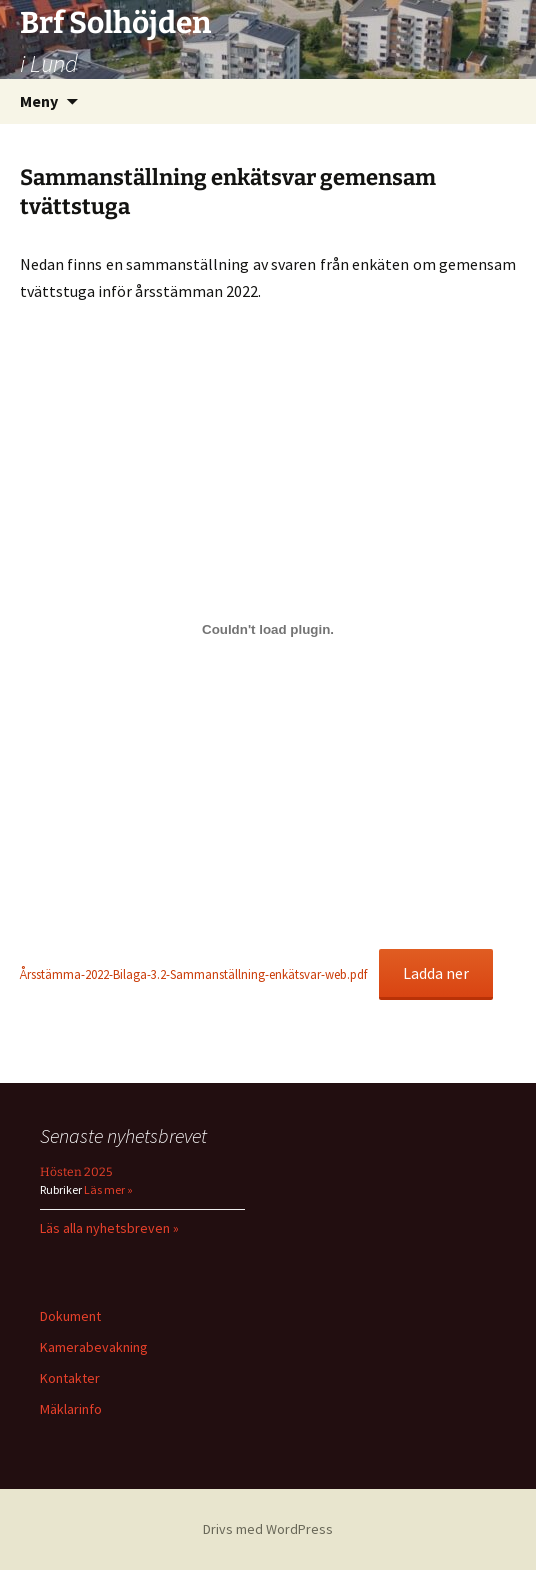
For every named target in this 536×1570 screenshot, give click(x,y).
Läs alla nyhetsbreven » (109, 1228)
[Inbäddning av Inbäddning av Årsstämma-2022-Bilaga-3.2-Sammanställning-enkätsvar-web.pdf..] (268, 630)
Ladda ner (436, 973)
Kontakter (70, 1378)
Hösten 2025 (76, 1172)
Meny (39, 101)
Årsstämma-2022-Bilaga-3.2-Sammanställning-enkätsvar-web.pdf (193, 974)
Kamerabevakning (94, 1347)
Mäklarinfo (71, 1409)
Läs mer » (107, 1189)
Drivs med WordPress (268, 1529)
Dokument (70, 1316)
